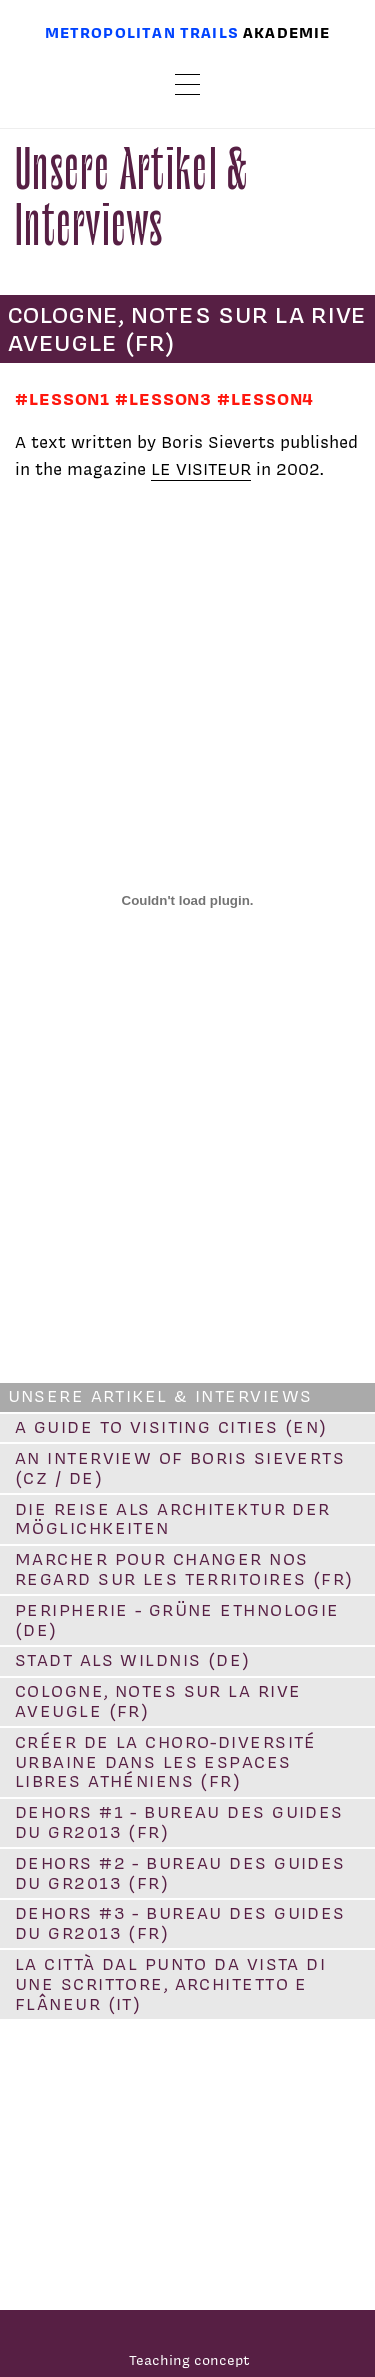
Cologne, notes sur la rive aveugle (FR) (158, 1701)
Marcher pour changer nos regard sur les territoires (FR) (184, 1569)
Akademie (286, 32)
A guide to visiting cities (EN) (171, 1427)
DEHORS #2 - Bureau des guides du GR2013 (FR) (180, 1873)
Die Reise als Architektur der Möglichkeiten (173, 1519)
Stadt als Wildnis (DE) (133, 1660)
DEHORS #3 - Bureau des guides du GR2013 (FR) (180, 1923)
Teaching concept (189, 2359)
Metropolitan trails (142, 32)
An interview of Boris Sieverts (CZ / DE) (180, 1468)
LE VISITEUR (201, 469)
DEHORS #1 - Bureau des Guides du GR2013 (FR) (179, 1822)
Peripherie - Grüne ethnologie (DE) (177, 1620)
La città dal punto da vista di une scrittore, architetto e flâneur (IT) (170, 1984)
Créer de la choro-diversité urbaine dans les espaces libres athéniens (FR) (166, 1762)
